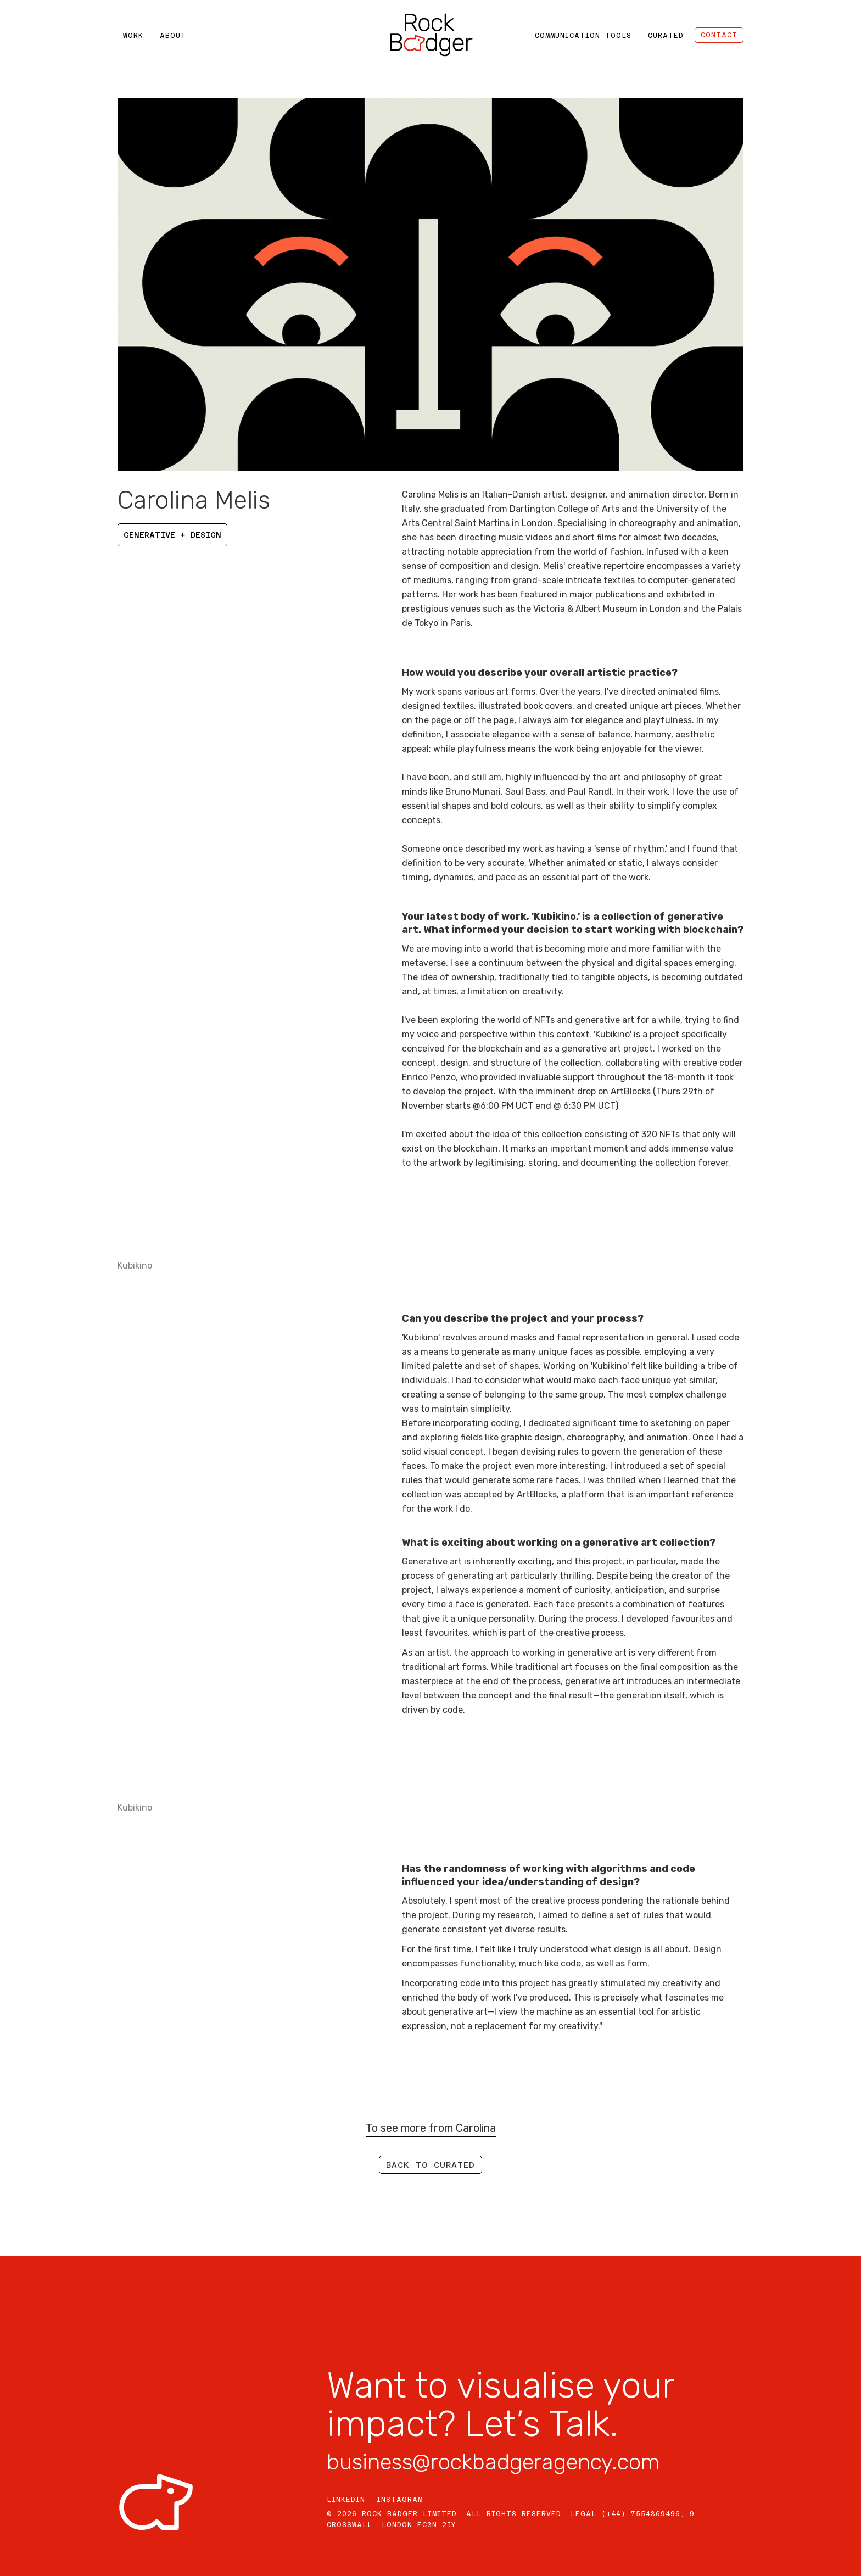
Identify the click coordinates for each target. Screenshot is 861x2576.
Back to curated (430, 2165)
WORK (133, 36)
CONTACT (719, 35)
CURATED (666, 36)
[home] (430, 35)
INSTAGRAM (400, 2500)
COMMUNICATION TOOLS (583, 36)
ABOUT (173, 36)
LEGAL (583, 2514)
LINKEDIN (346, 2500)
